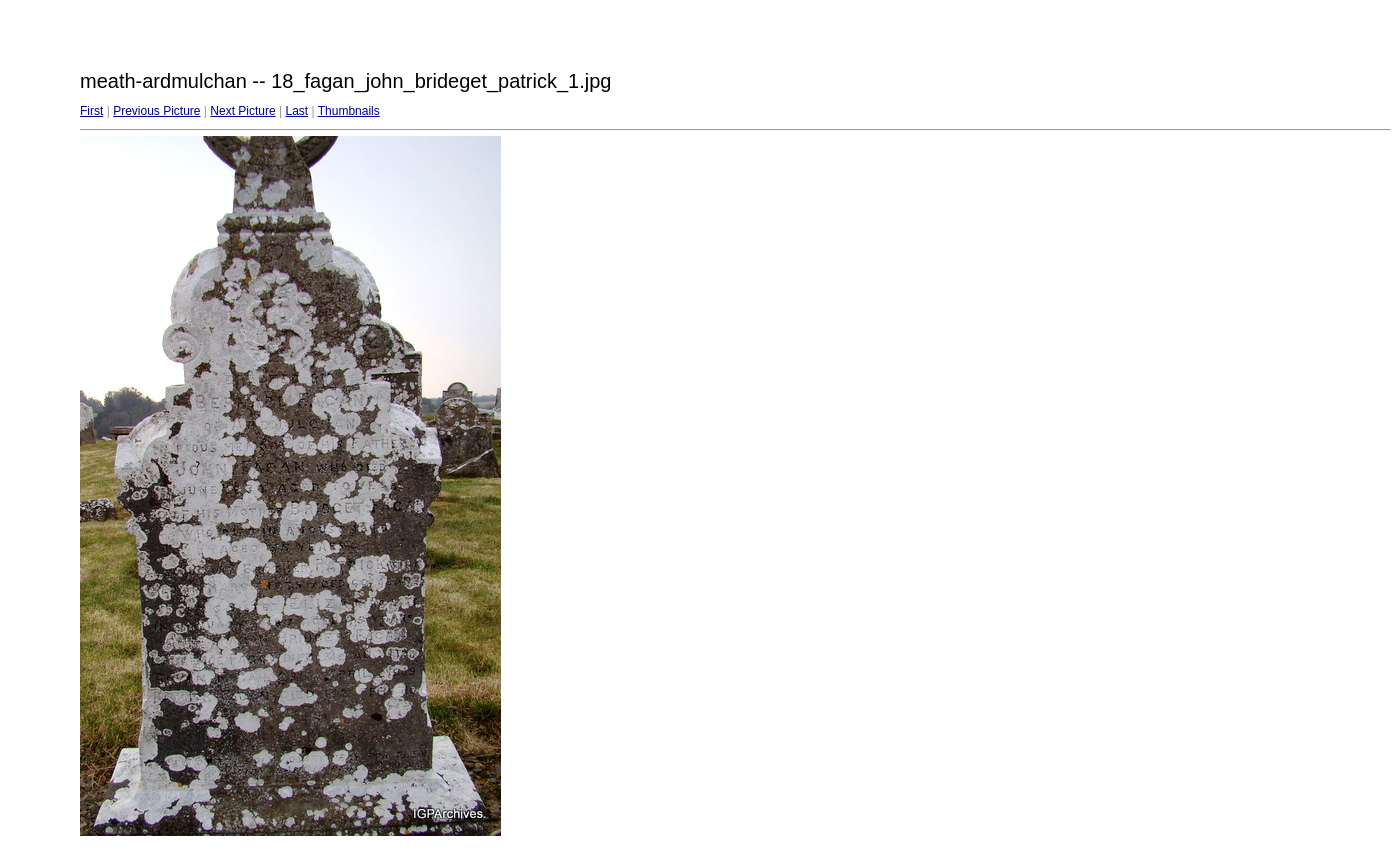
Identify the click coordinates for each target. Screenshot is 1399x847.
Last (296, 111)
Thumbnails (349, 111)
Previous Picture (156, 111)
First (91, 111)
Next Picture (242, 111)
